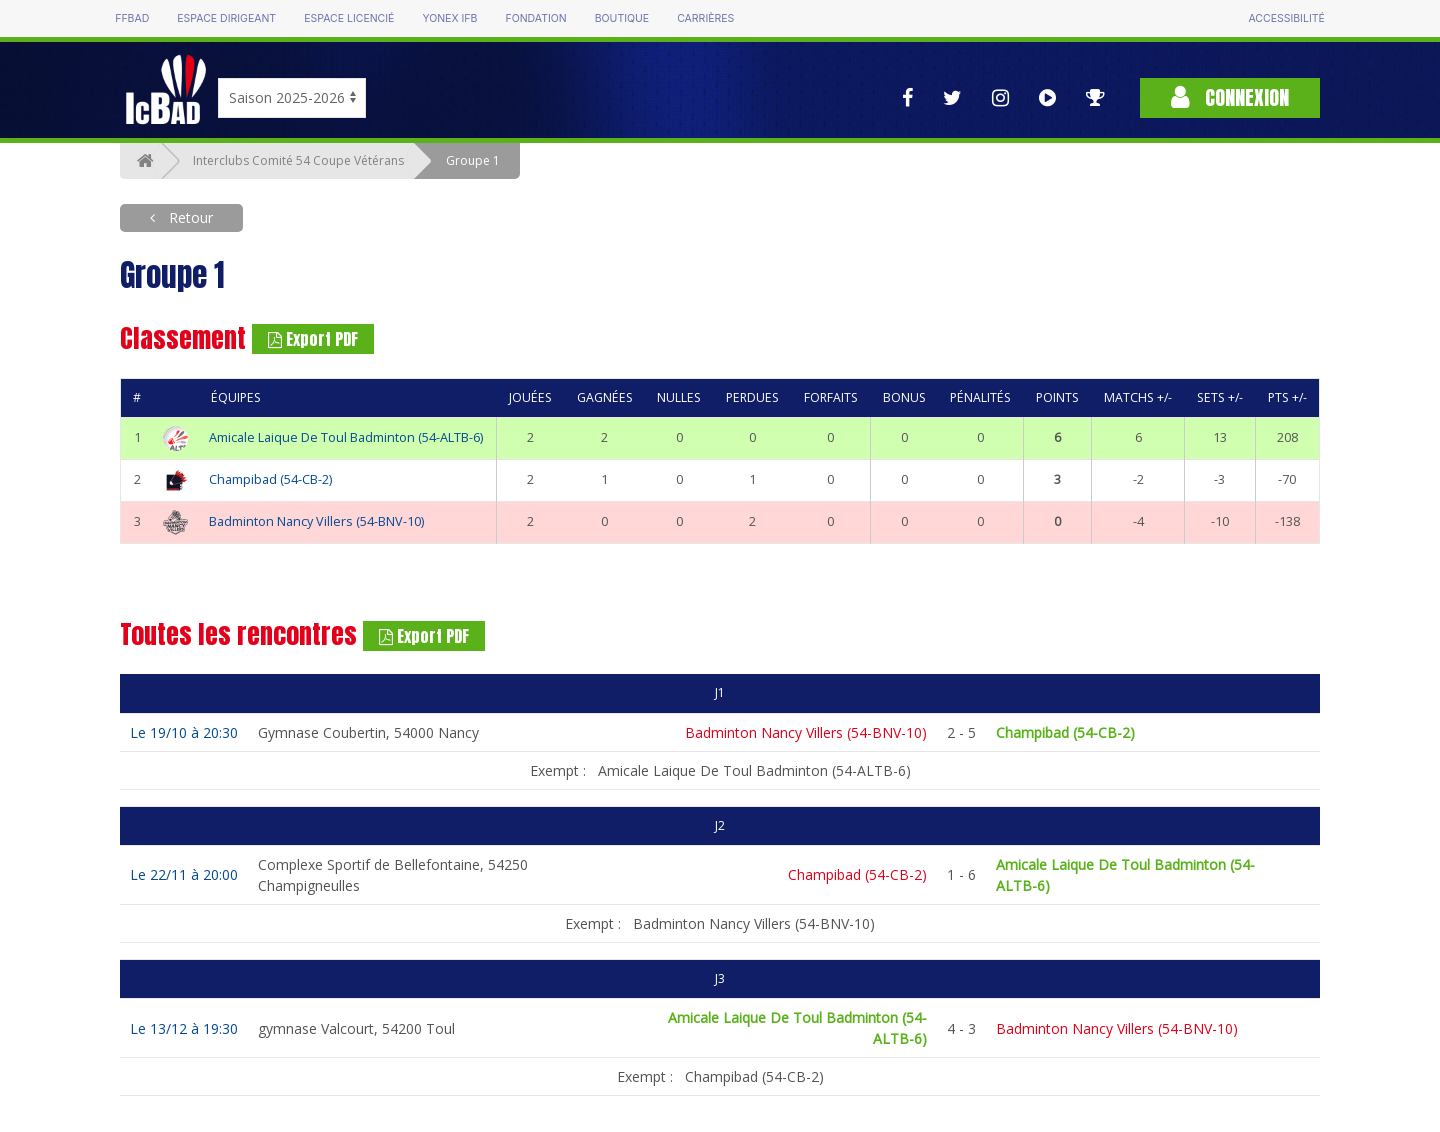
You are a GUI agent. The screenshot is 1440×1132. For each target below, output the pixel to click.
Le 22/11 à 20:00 (184, 874)
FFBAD (132, 18)
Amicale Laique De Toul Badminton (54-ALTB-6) (346, 437)
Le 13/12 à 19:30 (184, 1028)
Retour (189, 217)
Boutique (622, 18)
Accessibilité (1286, 18)
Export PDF (313, 339)
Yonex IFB (449, 18)
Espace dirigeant (226, 18)
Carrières (705, 18)
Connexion (1230, 97)
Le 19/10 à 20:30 (184, 732)
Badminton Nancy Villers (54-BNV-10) (316, 521)
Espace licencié (349, 18)
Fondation (535, 18)
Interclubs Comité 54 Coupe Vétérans (298, 160)
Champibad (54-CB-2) (270, 479)
